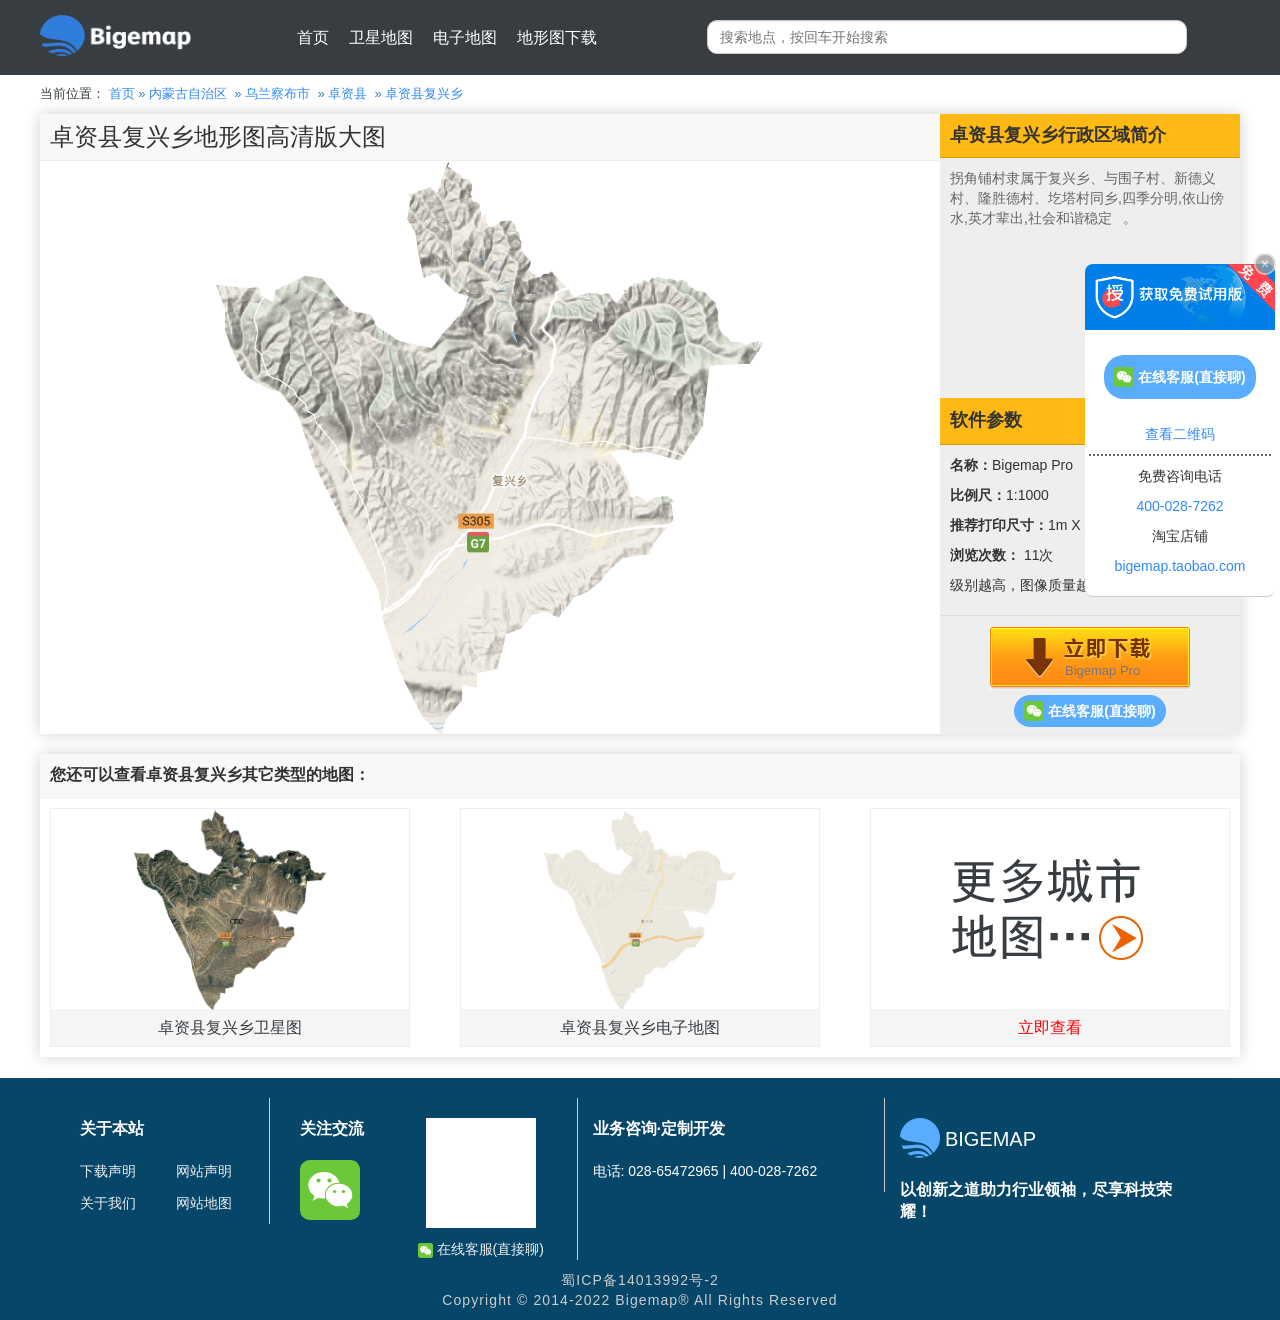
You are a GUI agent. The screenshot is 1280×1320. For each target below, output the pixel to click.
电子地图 (465, 37)
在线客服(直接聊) (1089, 711)
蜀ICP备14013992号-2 (640, 1280)
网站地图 (204, 1203)
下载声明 (108, 1171)
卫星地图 (381, 37)
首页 (313, 37)
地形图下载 (557, 37)
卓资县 (347, 93)
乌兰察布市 (277, 93)
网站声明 (204, 1171)
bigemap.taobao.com (1180, 566)
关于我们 (108, 1203)
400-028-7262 (1179, 506)
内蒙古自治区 (188, 93)
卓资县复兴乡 (424, 93)
